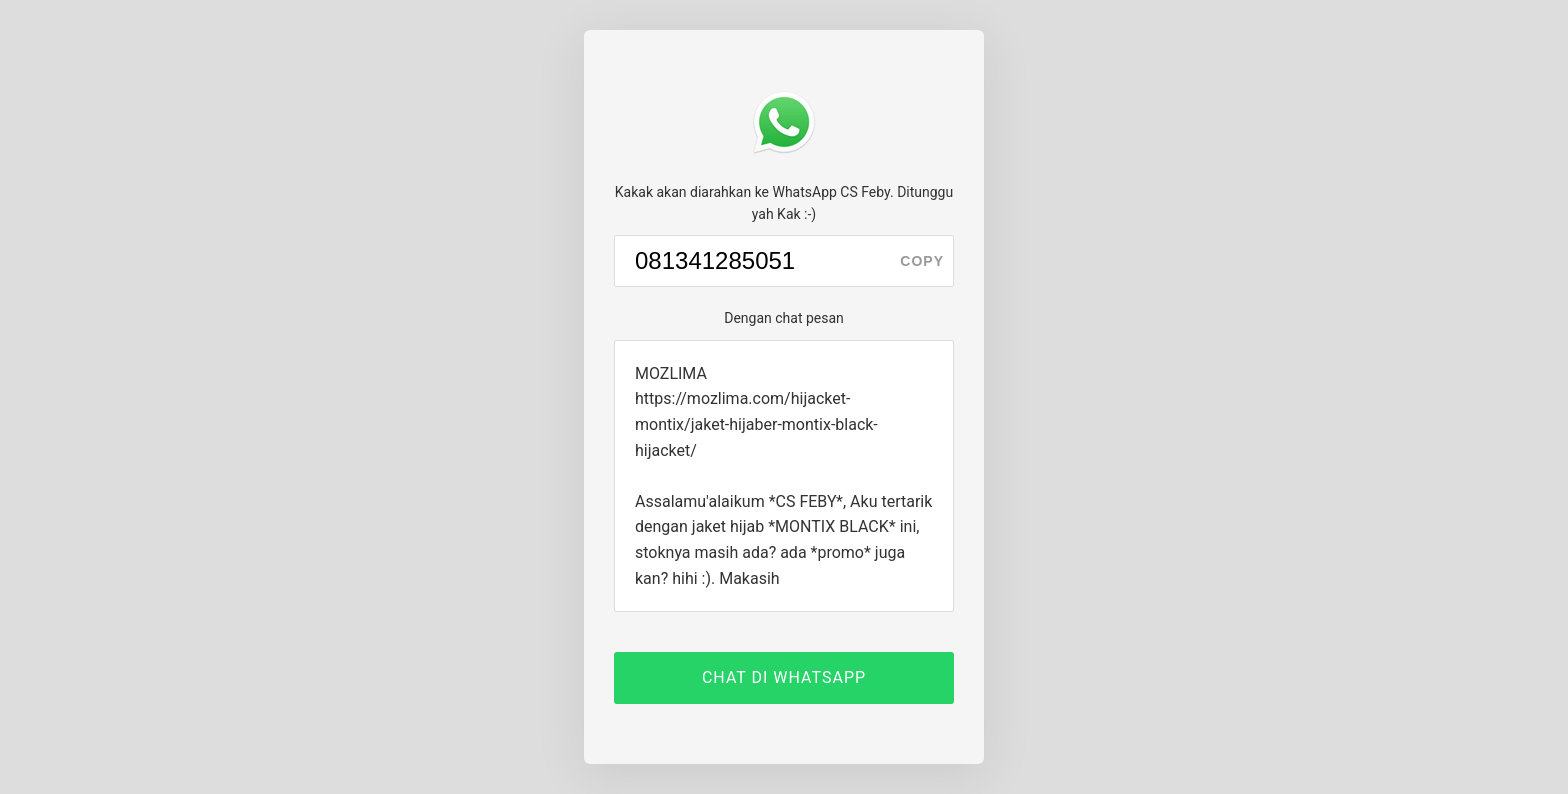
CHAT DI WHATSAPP (784, 677)
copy (922, 261)
